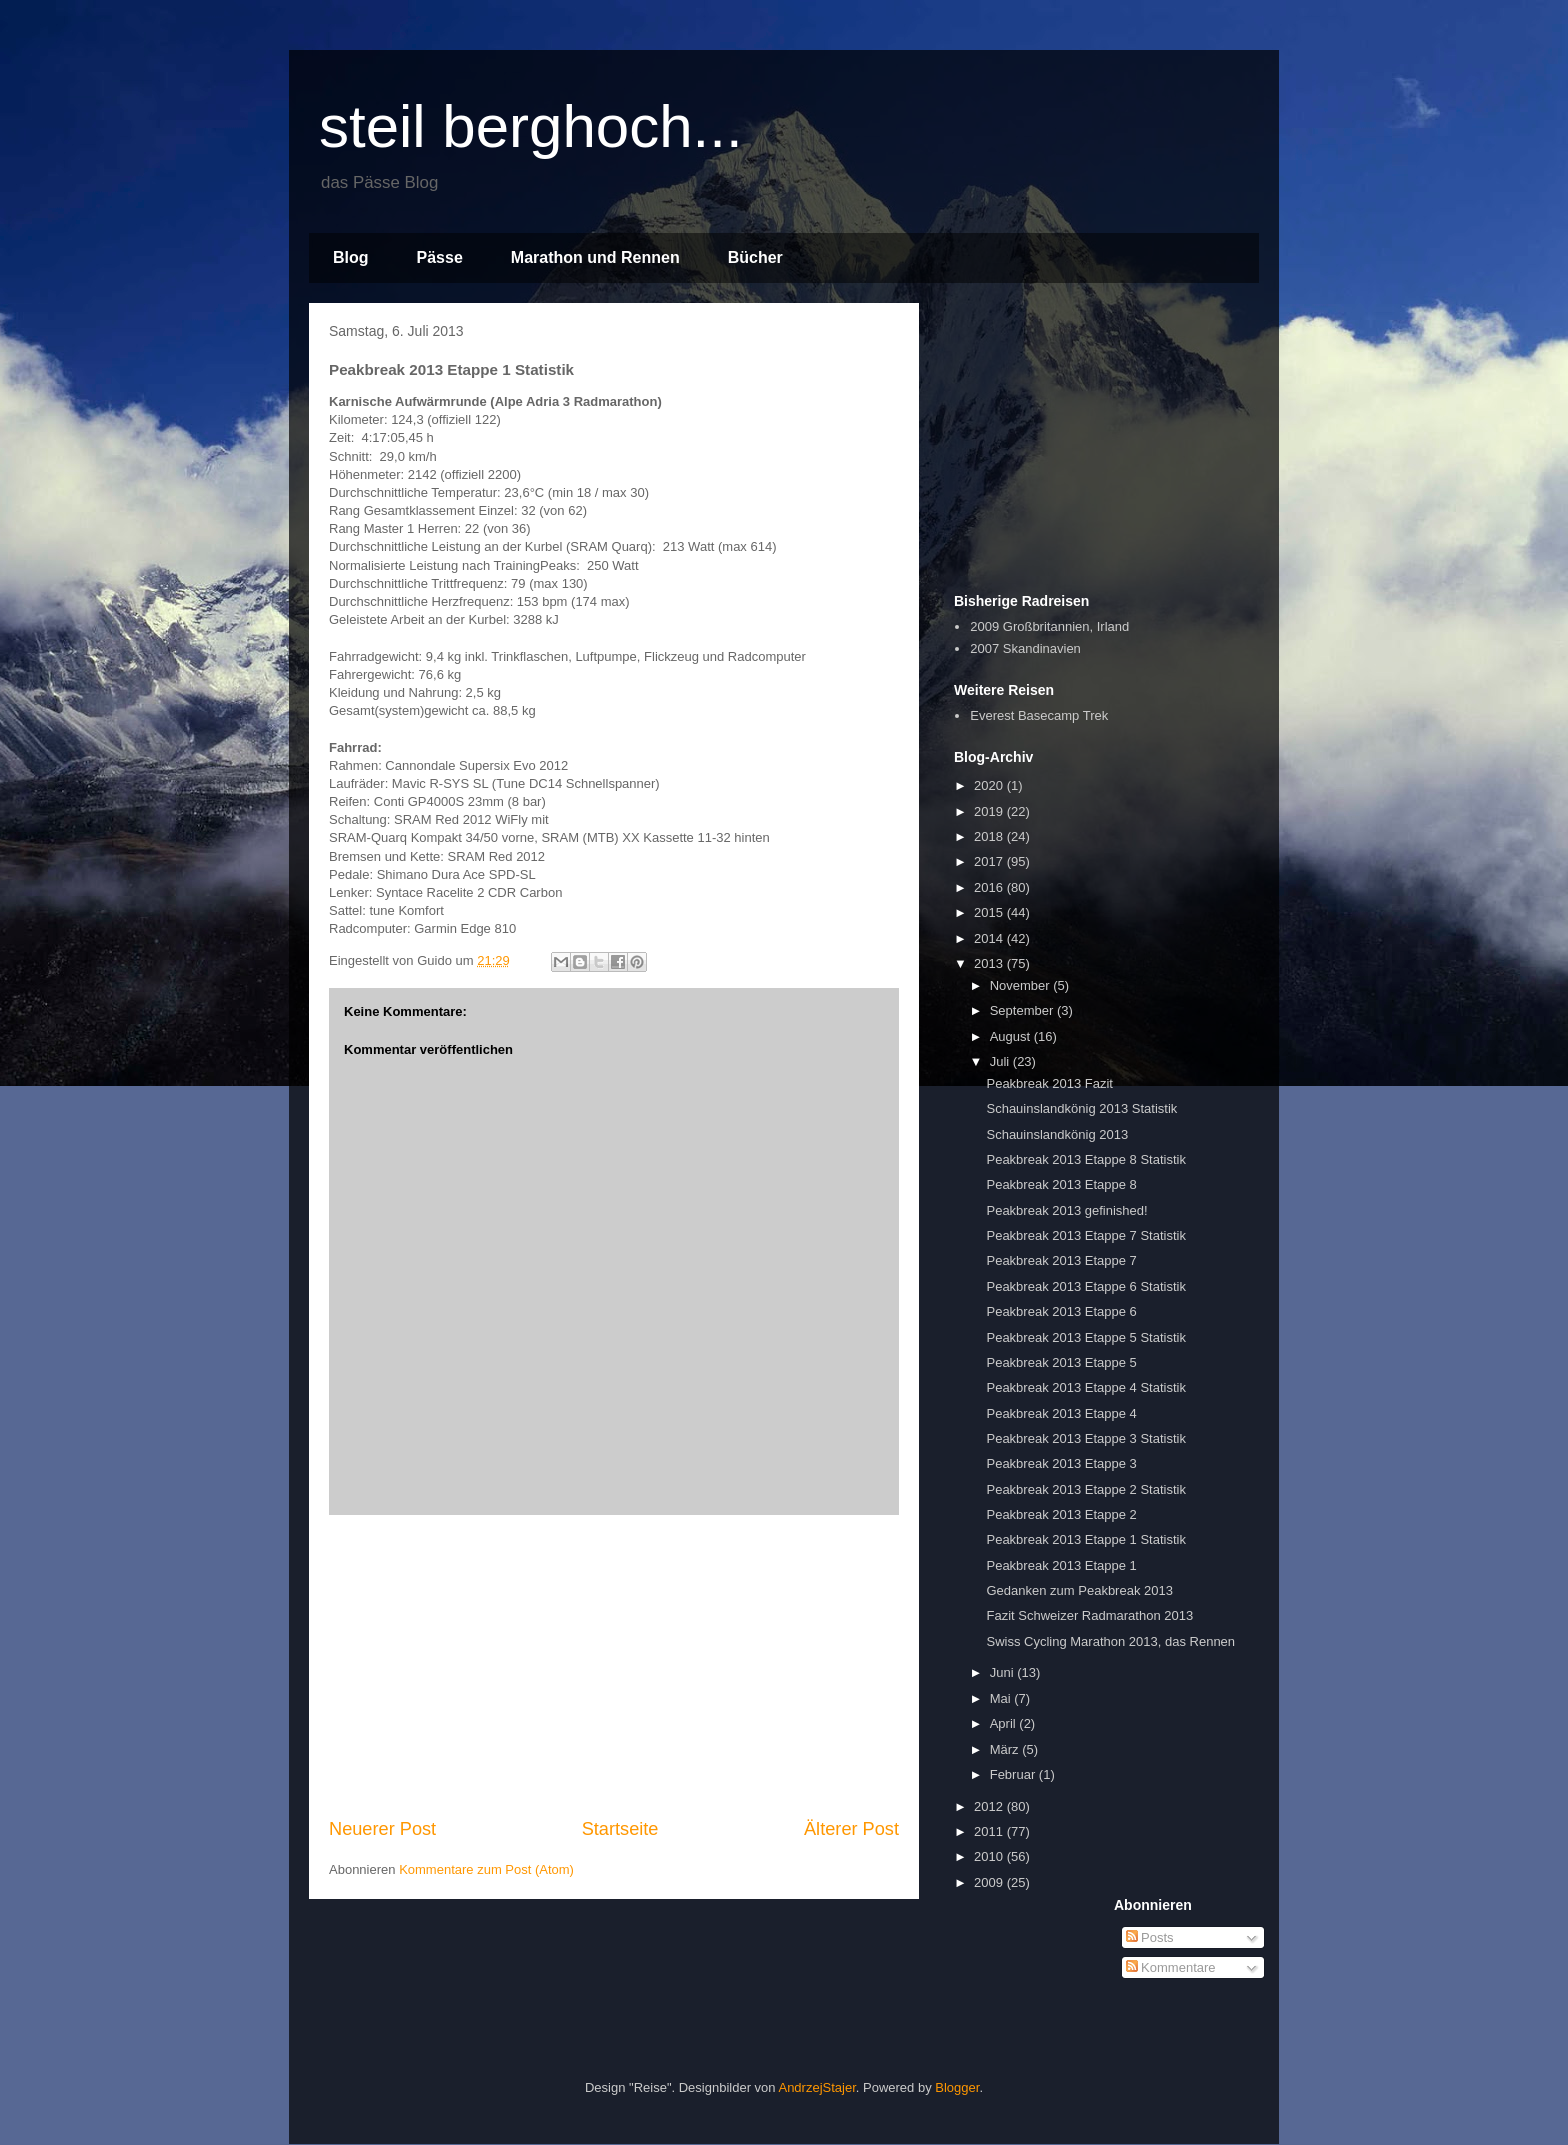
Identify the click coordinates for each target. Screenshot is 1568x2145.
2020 (990, 785)
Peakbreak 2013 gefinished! (1066, 1210)
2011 (990, 1831)
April (1005, 1723)
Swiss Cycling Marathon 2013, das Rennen (1110, 1641)
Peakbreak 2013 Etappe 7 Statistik (1085, 1235)
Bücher (755, 257)
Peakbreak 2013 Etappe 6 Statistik (1085, 1286)
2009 (990, 1882)
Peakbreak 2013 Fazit (1049, 1083)
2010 (990, 1856)
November (1022, 985)
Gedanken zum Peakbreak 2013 (1079, 1590)
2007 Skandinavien (1025, 648)
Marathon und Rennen (595, 257)
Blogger (957, 2087)
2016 (990, 887)
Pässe (440, 257)
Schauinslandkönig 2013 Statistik (1081, 1108)
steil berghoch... (531, 126)
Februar (1014, 1774)
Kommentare (1171, 1967)
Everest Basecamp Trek (1039, 715)
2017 (990, 861)
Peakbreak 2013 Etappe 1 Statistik (1085, 1539)
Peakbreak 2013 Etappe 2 (1061, 1514)
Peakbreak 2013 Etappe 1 (1061, 1565)
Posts (1150, 1937)
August (1012, 1036)
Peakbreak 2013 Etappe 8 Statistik (1085, 1159)
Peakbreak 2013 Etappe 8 (1061, 1184)
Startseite (620, 1829)
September (1023, 1010)
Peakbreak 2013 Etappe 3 (1061, 1463)
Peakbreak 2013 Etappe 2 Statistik (1085, 1489)
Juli (1001, 1061)
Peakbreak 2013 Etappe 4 (1061, 1413)
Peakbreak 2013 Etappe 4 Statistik (1085, 1387)
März (1006, 1749)
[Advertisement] (614, 1666)
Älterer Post (851, 1829)
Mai (1002, 1698)
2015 (990, 912)
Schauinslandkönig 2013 (1057, 1134)
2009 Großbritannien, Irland (1049, 626)
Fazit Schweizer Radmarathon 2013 (1089, 1615)
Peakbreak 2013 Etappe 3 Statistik (1085, 1438)
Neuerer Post (382, 1829)
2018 (990, 836)
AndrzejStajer (816, 2087)
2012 (990, 1806)
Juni (1003, 1672)
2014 (990, 938)
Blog (351, 257)
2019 (990, 811)
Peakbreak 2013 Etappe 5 (1061, 1362)
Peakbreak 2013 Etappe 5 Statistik (1085, 1337)
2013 (990, 963)
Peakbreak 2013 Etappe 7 (1061, 1260)
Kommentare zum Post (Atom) (486, 1869)
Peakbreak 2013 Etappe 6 (1061, 1311)
